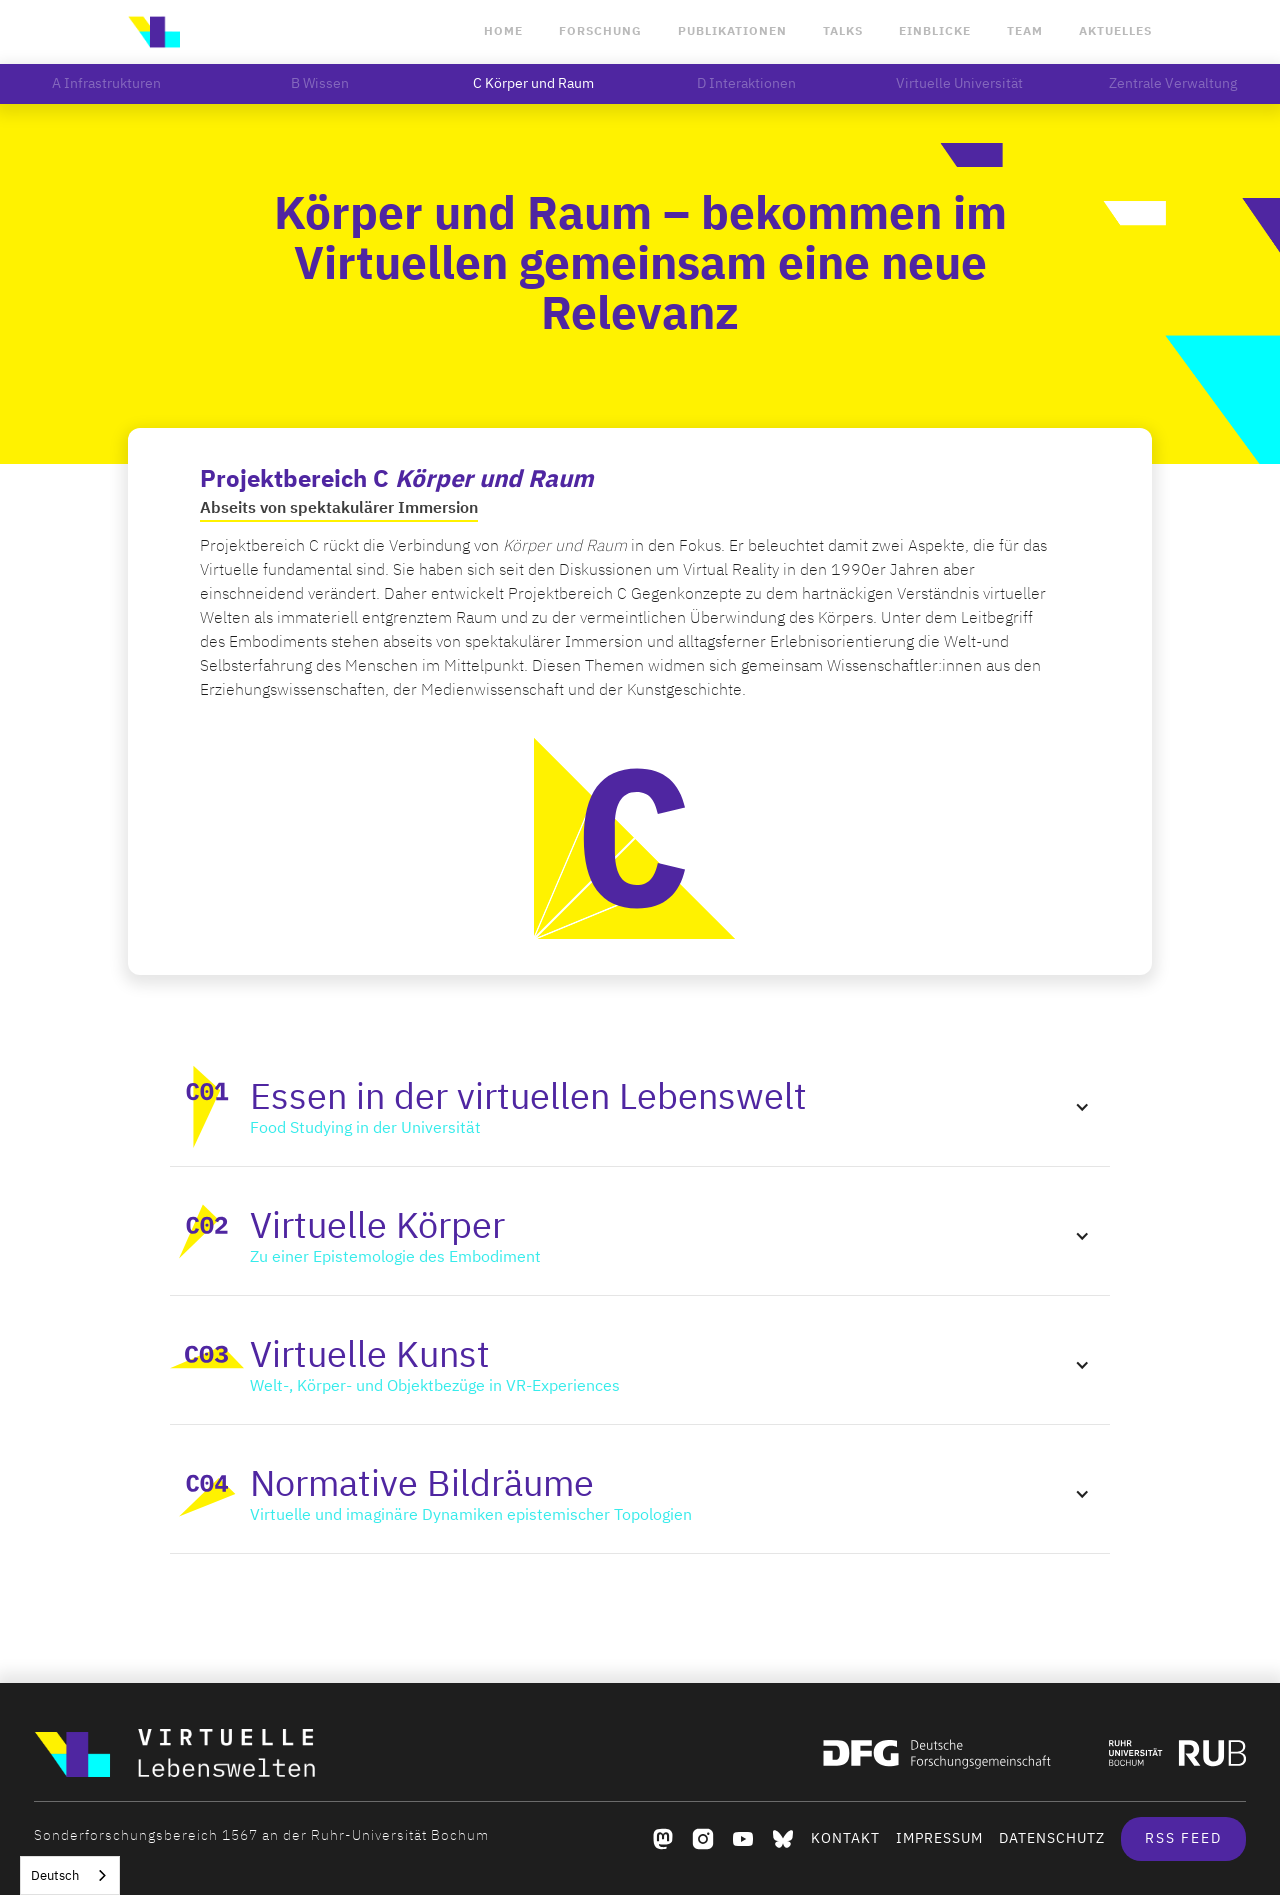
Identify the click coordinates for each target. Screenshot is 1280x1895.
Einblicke (935, 31)
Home (503, 31)
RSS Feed (1183, 1838)
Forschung (600, 31)
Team (1025, 31)
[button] (640, 1107)
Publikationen (732, 31)
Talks (843, 31)
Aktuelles (1115, 31)
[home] (154, 32)
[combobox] (70, 1875)
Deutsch (55, 1875)
